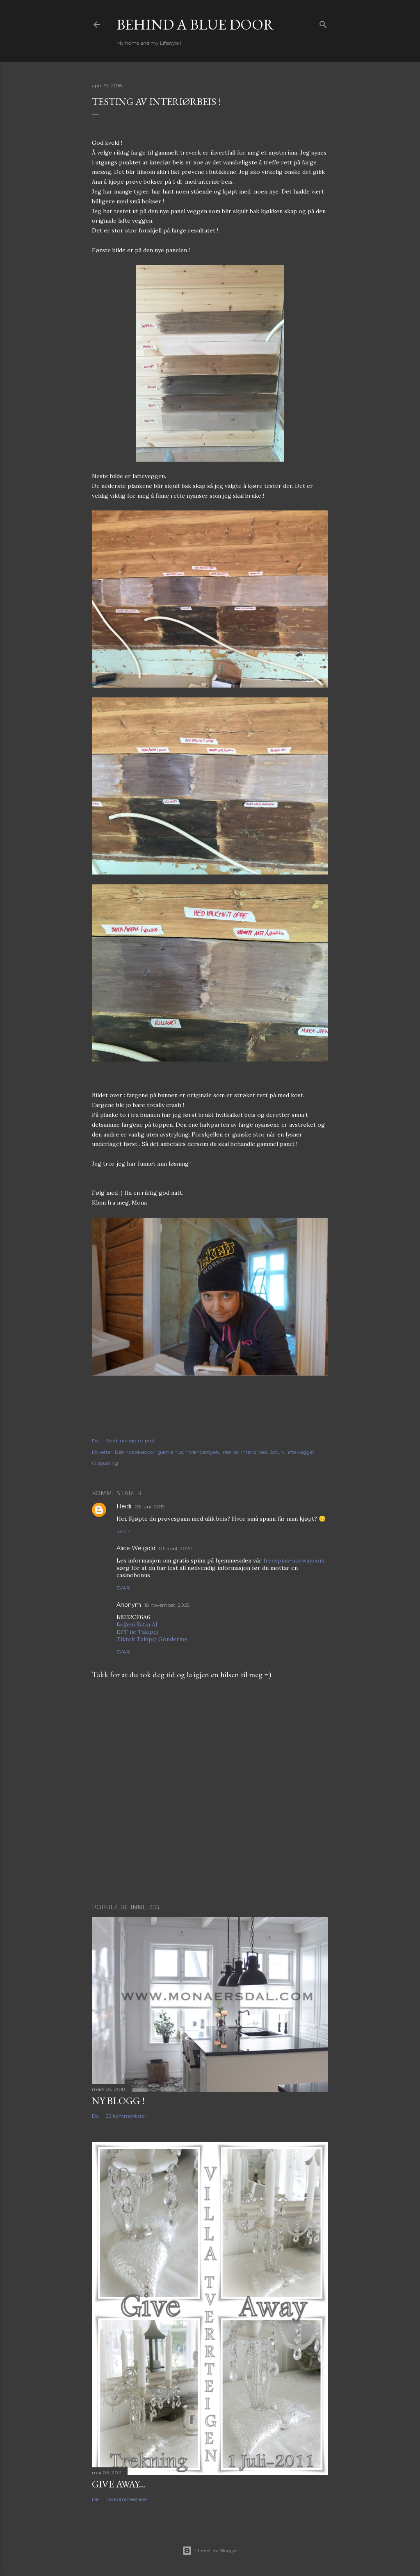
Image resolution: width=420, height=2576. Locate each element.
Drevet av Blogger (210, 2551)
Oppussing (105, 1463)
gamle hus (170, 1452)
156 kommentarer (127, 2499)
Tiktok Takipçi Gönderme (151, 1639)
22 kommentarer (126, 2116)
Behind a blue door (195, 24)
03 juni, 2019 (150, 1506)
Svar (123, 1531)
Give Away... (118, 2484)
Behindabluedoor (135, 1452)
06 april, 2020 (176, 1548)
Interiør (230, 1452)
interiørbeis (254, 1452)
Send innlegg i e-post (130, 1440)
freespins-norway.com (293, 1560)
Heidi (123, 1506)
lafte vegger (300, 1452)
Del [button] (96, 1440)
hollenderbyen (202, 1452)
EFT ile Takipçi (137, 1631)
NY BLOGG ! (118, 2100)
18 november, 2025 (166, 1605)
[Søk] (323, 23)
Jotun (277, 1452)
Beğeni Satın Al (136, 1624)
